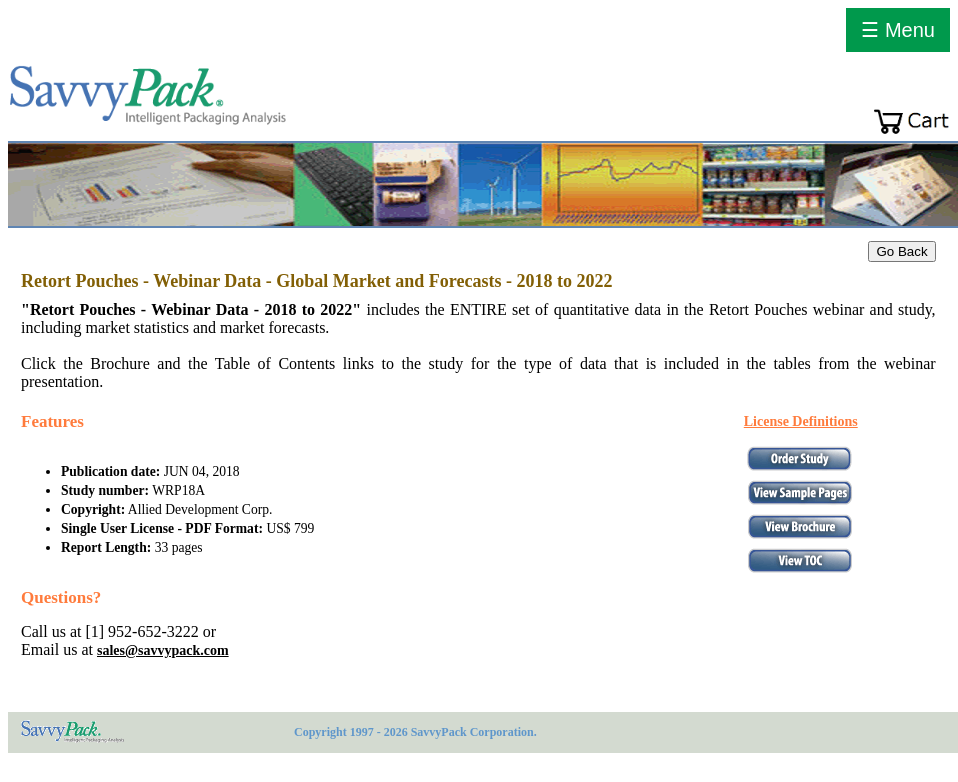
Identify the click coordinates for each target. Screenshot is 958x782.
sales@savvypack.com (163, 650)
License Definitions (801, 421)
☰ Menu (898, 30)
